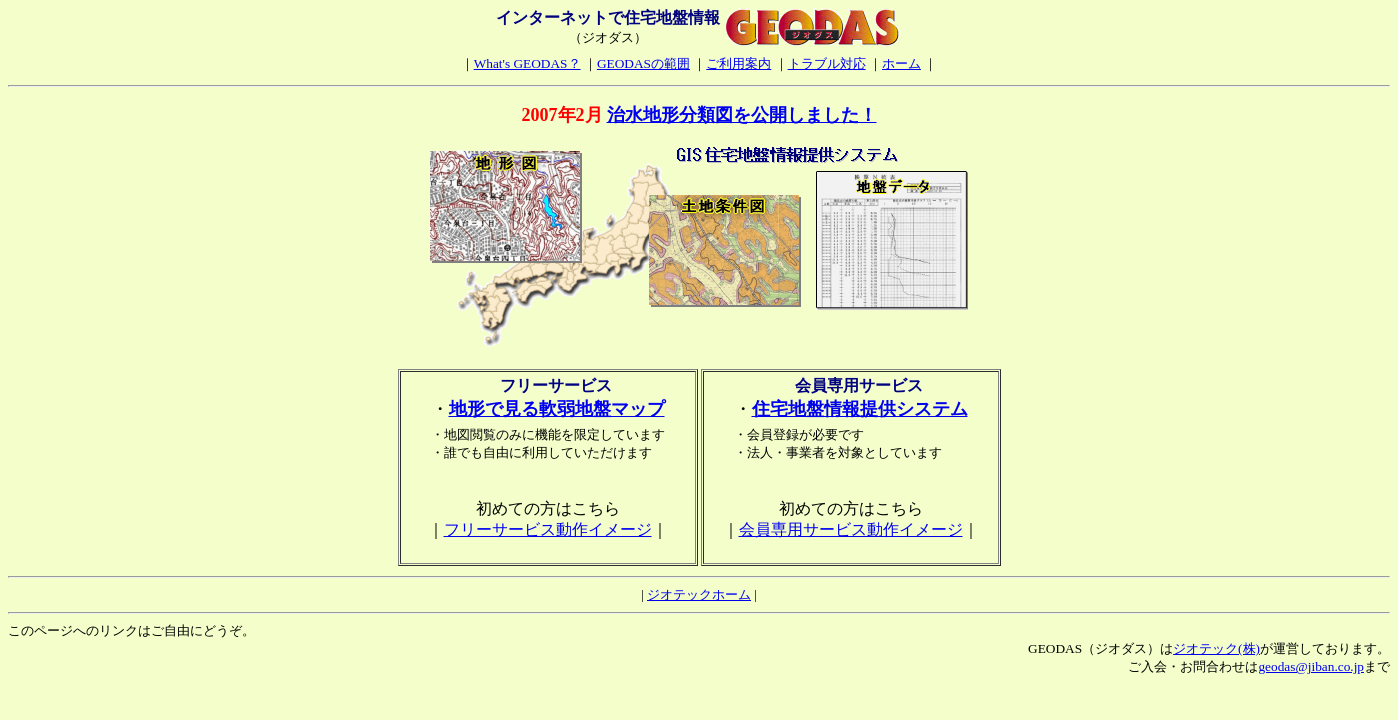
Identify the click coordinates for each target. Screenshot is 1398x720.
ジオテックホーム (699, 594)
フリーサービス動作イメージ (548, 529)
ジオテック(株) (1216, 648)
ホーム (901, 63)
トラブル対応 (827, 63)
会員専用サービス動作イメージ (851, 529)
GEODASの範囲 (643, 63)
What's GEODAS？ (527, 63)
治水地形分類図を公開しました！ (742, 115)
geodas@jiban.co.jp (1311, 666)
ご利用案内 (738, 63)
